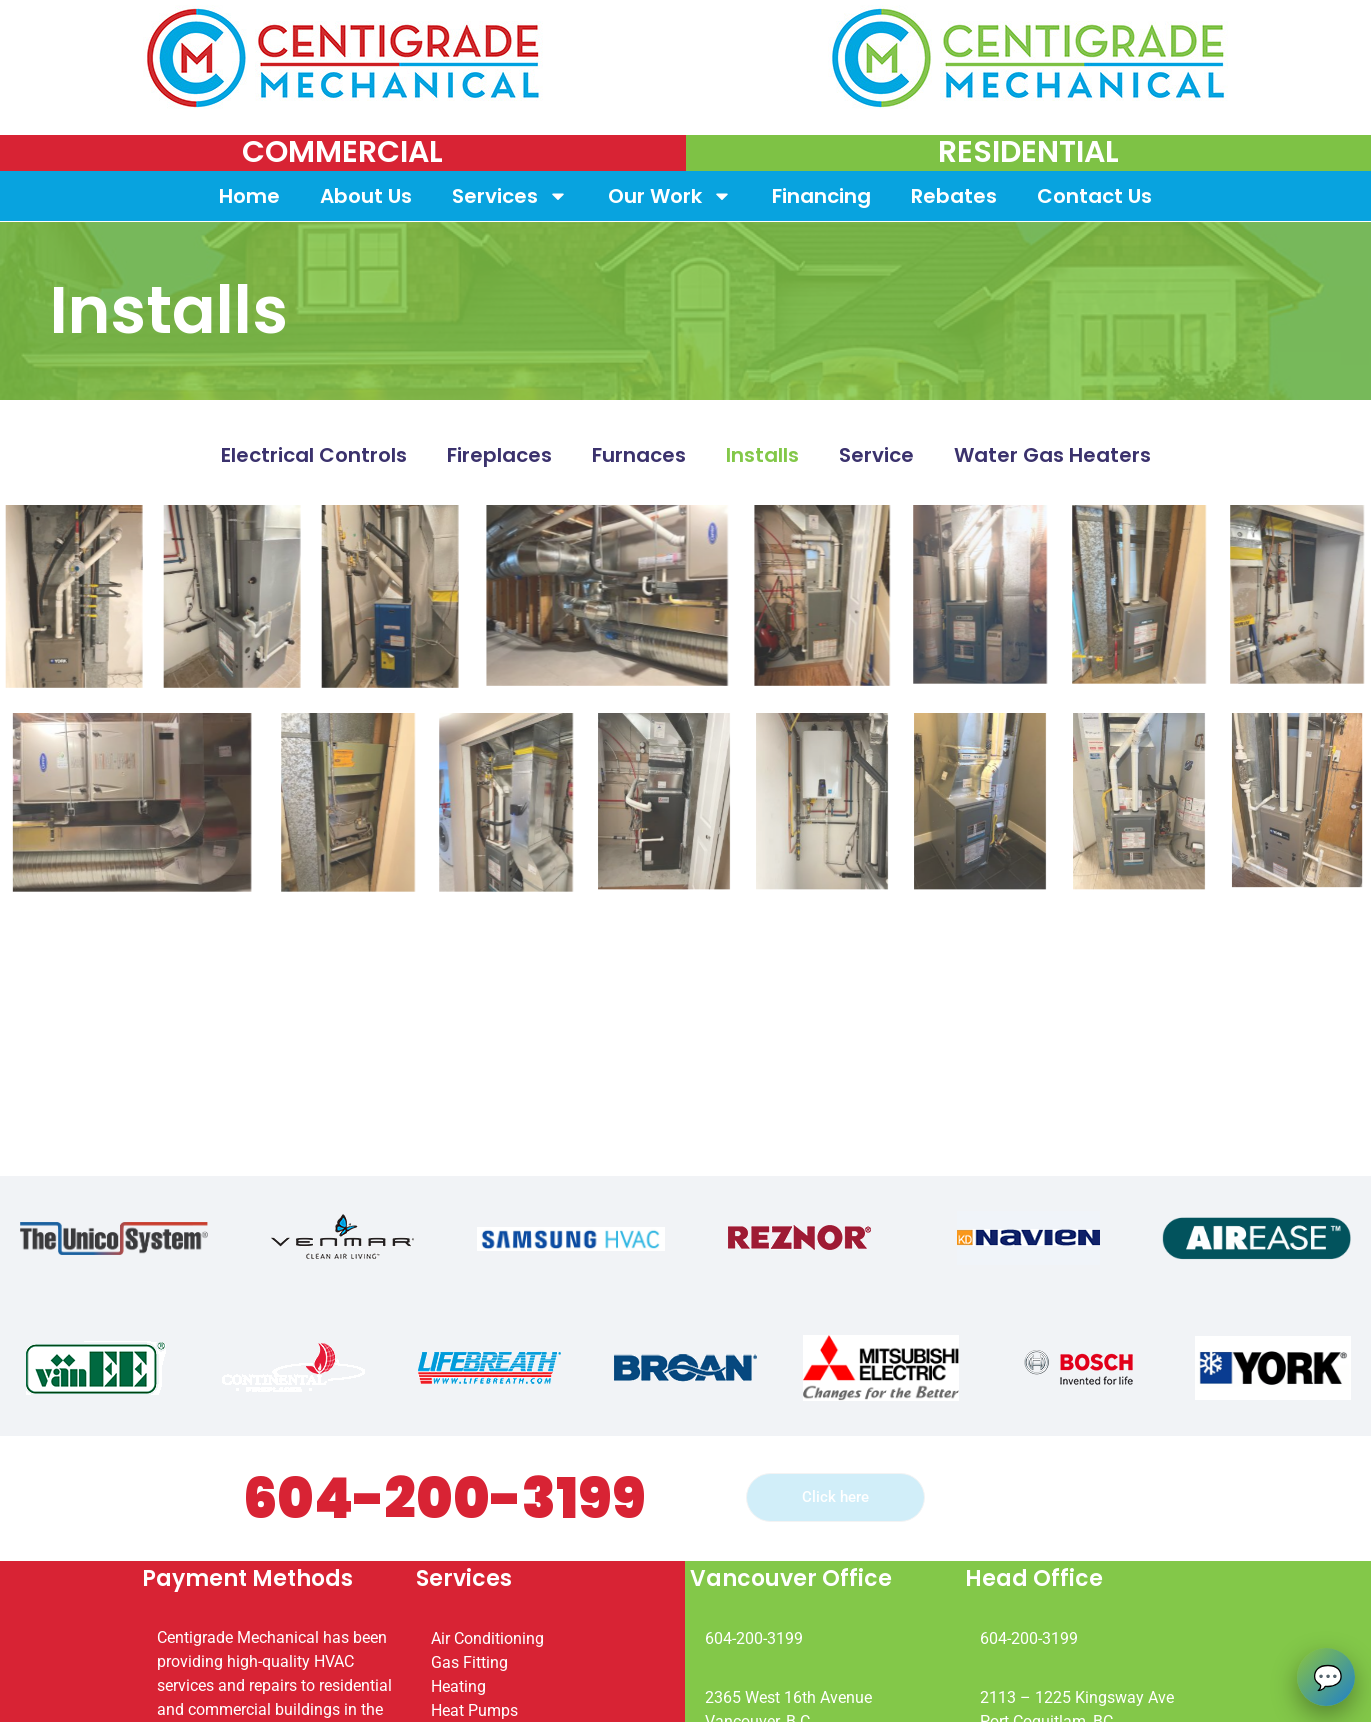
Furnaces (639, 455)
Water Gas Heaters (1052, 455)
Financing (821, 196)
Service (876, 455)
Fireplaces (499, 455)
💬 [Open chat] (1328, 1677)
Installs (762, 455)
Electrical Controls (314, 455)
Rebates (954, 196)
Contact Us (1094, 196)
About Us (366, 196)
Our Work (670, 196)
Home (249, 196)
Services (510, 196)
